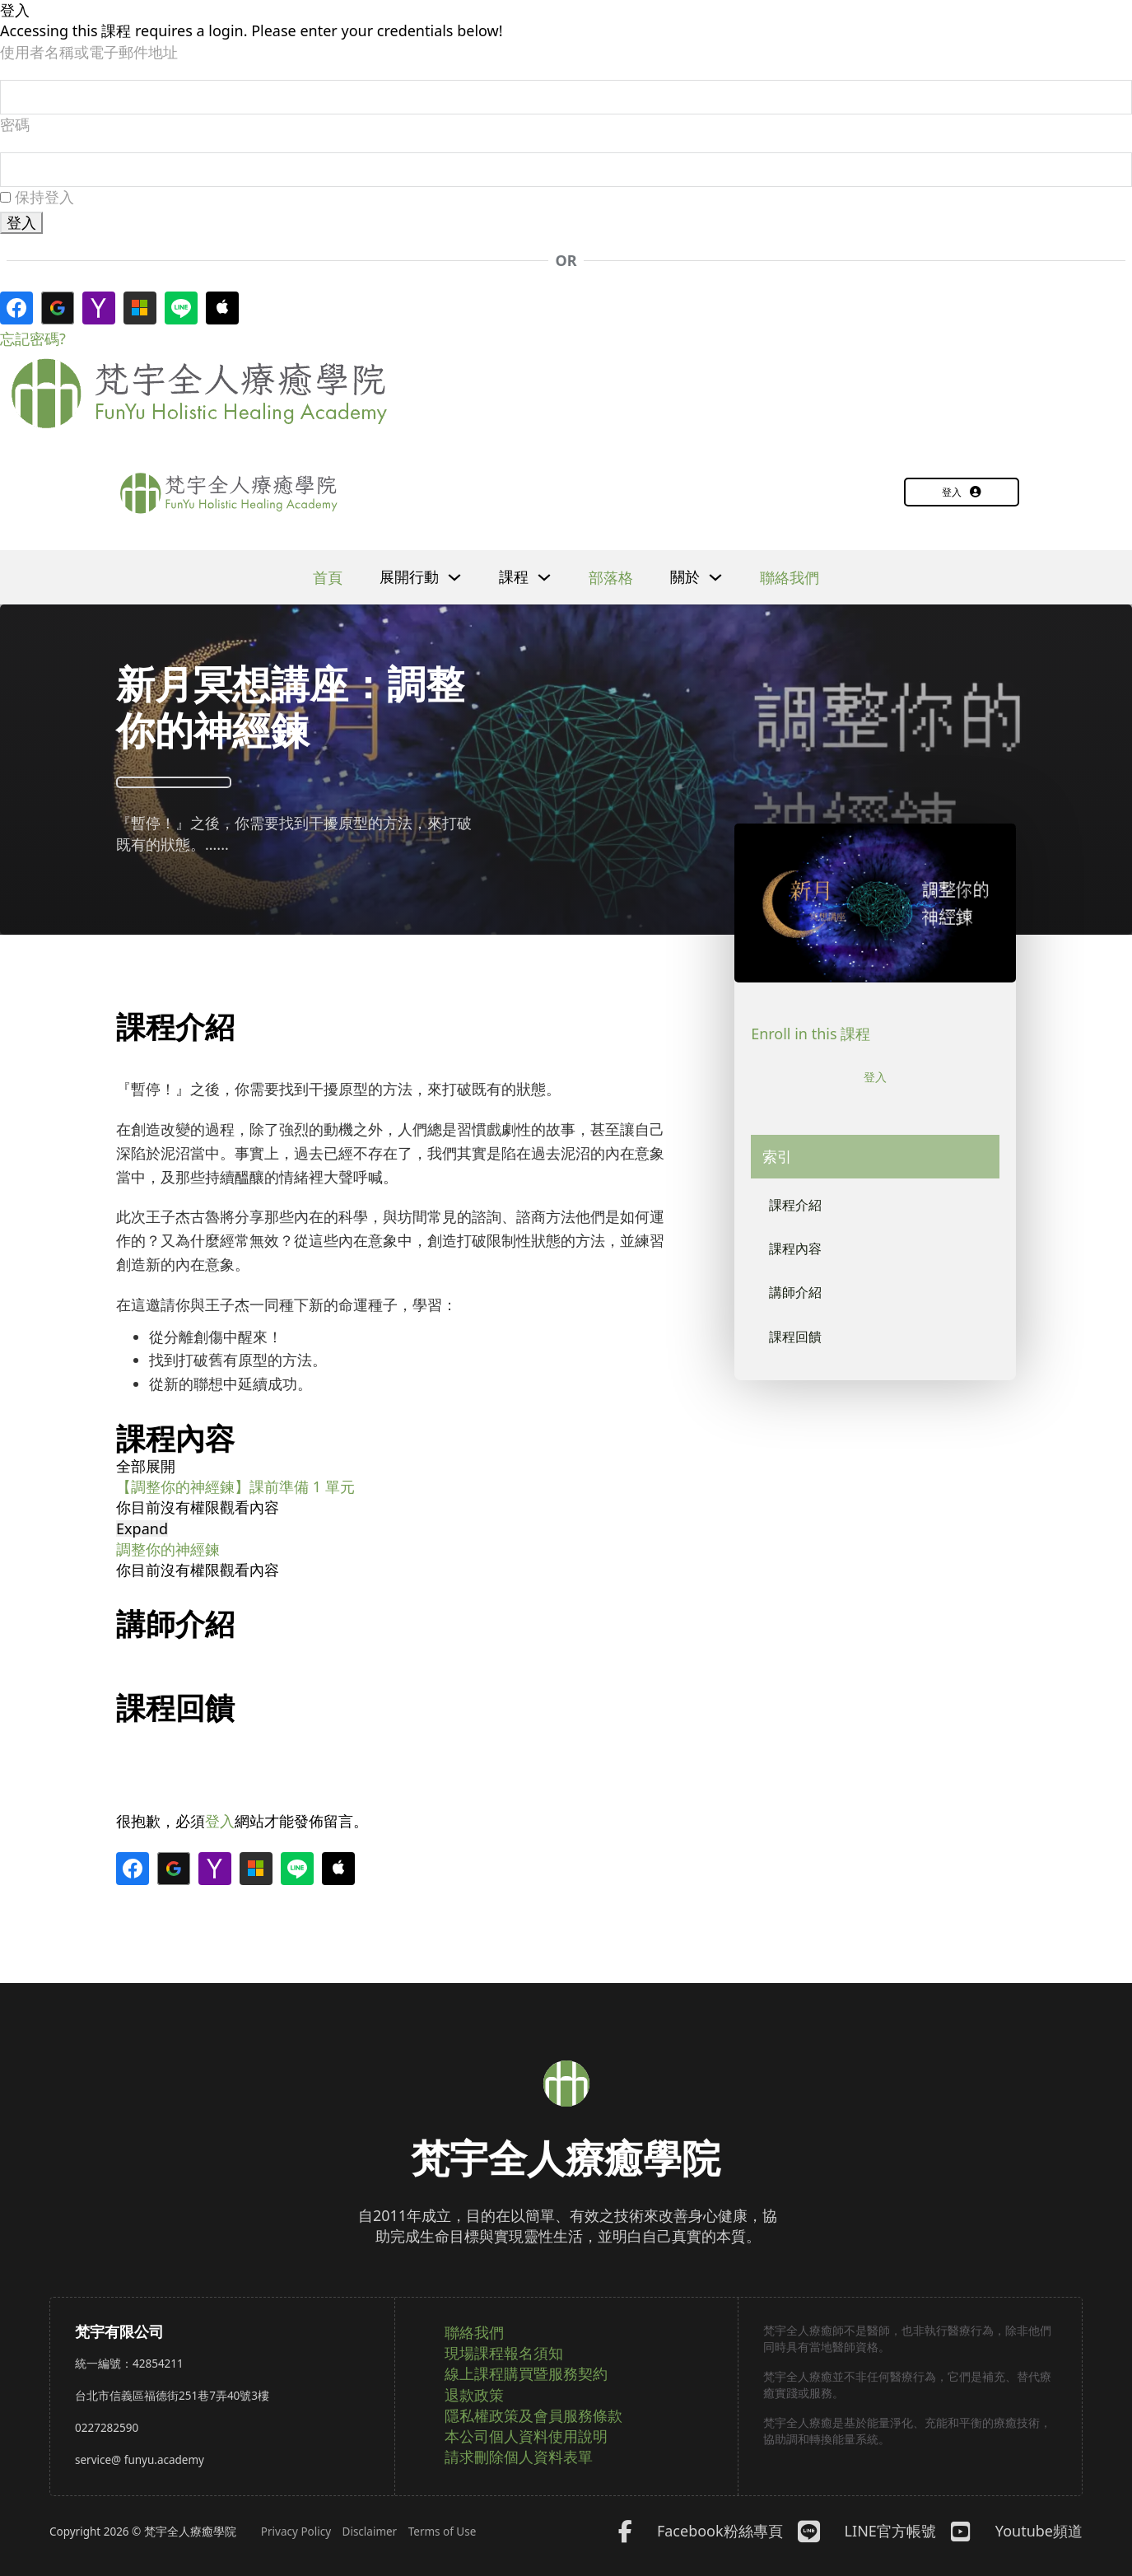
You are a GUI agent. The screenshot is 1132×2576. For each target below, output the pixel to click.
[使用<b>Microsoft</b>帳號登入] (139, 311)
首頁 (327, 580)
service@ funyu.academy (139, 2459)
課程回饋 (799, 1350)
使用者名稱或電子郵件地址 (89, 52)
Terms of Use (442, 2531)
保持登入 (37, 200)
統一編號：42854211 (129, 2363)
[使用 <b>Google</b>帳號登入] (57, 311)
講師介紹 (799, 1304)
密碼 (15, 126)
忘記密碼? (33, 342)
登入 (961, 495)
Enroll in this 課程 (810, 1037)
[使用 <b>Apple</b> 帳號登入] (222, 311)
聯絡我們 (789, 580)
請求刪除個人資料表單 (519, 2456)
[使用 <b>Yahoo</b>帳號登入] (98, 311)
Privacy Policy (296, 2531)
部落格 (611, 580)
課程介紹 (799, 1210)
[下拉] (454, 580)
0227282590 (106, 2427)
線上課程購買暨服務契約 (526, 2373)
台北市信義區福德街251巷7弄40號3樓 (172, 2395)
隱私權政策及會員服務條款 (533, 2415)
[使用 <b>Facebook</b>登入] (16, 311)
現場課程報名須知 (504, 2353)
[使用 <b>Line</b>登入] (181, 311)
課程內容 (799, 1257)
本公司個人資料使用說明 (526, 2436)
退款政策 (474, 2395)
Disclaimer (370, 2531)
